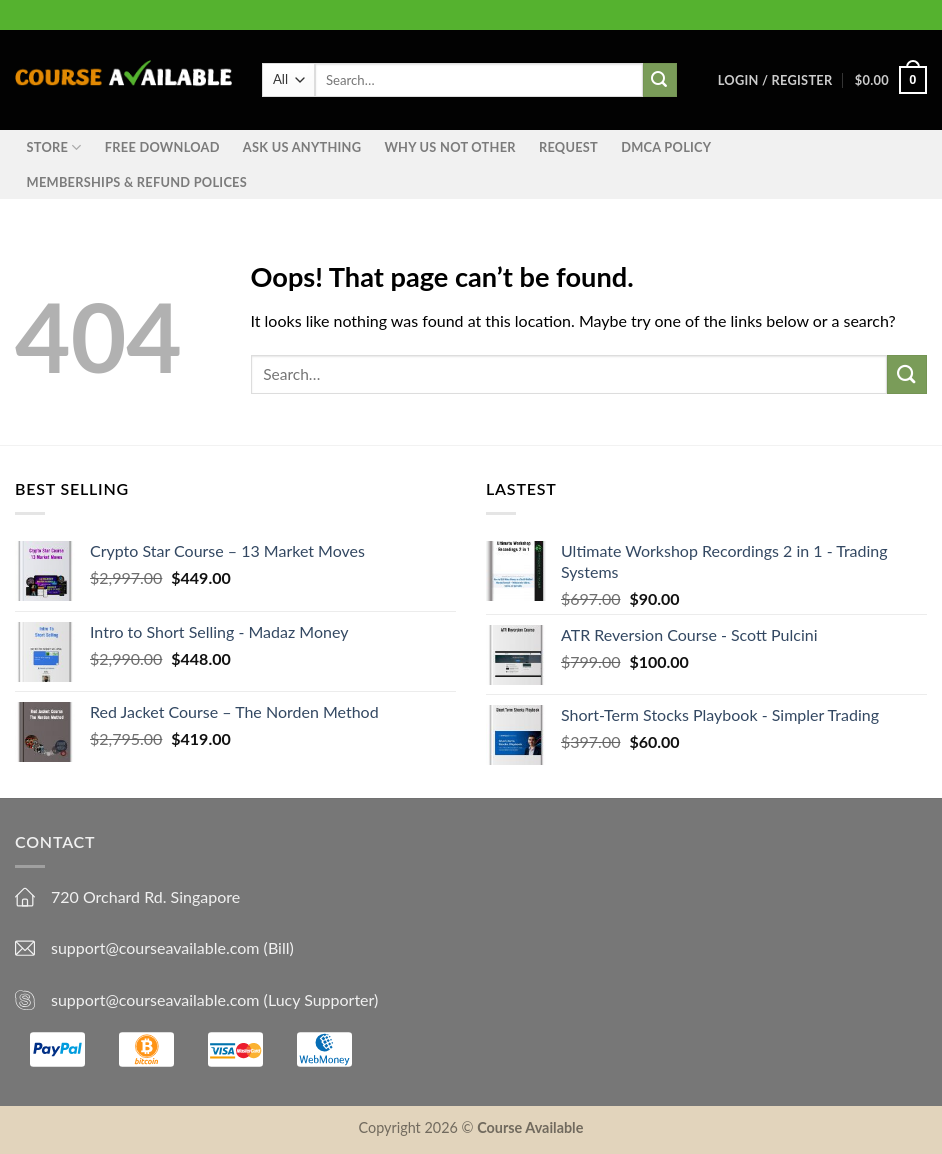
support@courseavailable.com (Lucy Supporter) (214, 999)
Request (568, 147)
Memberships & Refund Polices (137, 182)
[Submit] (907, 374)
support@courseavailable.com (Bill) (172, 947)
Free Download (162, 147)
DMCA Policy (666, 147)
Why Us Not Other (449, 147)
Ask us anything (302, 147)
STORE (54, 147)
